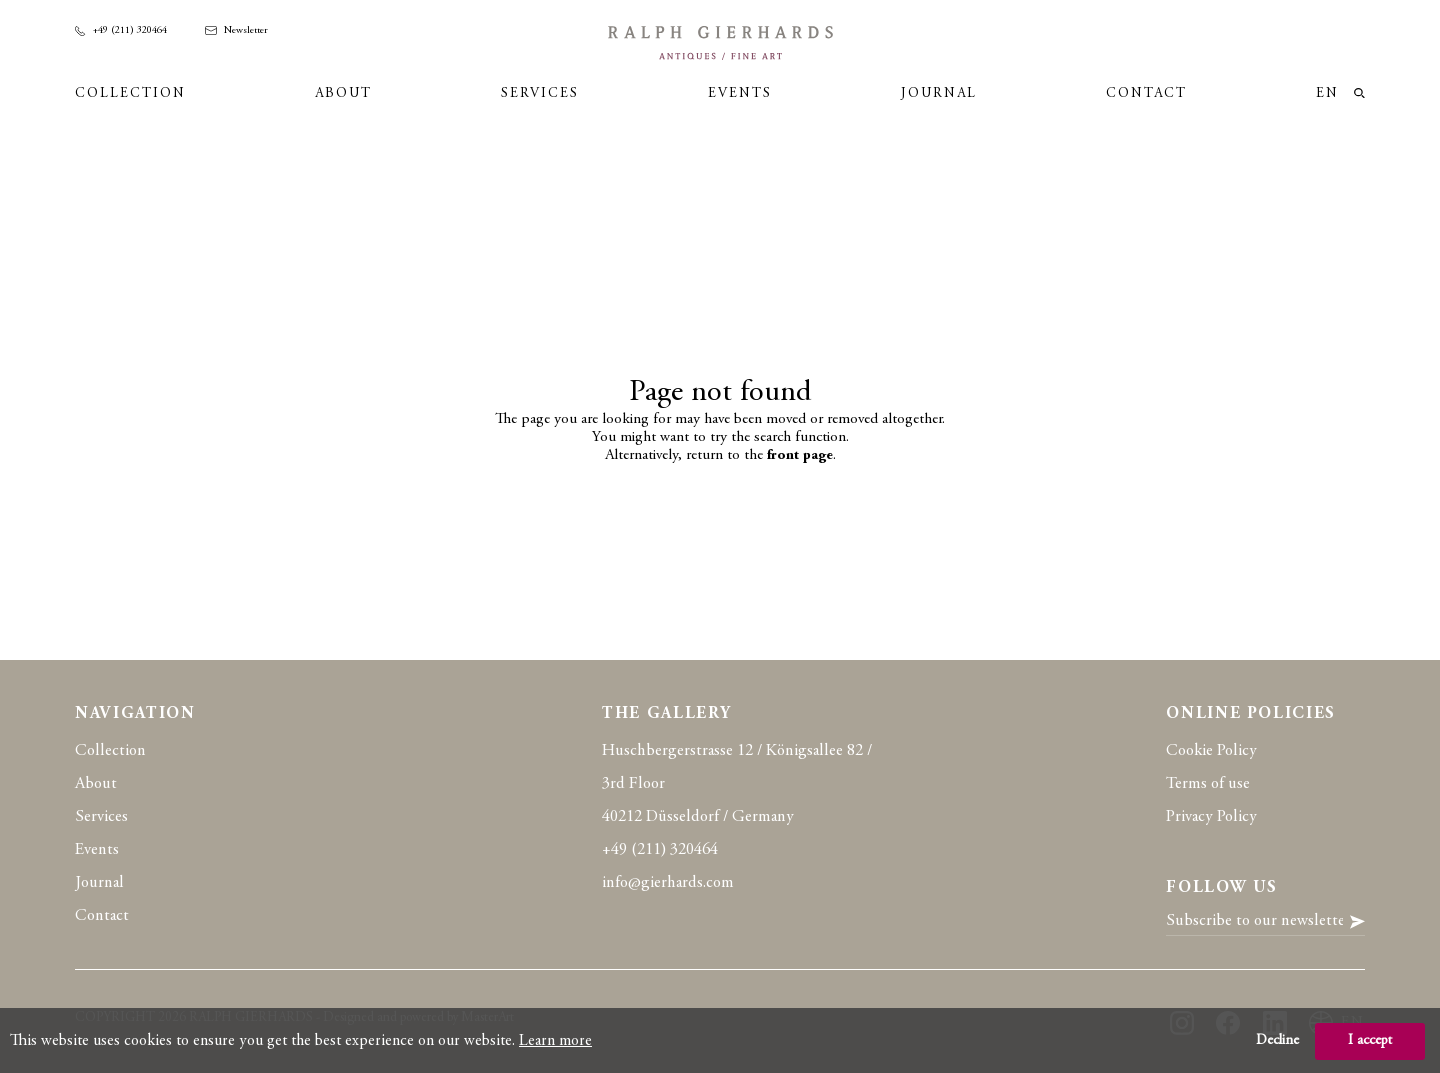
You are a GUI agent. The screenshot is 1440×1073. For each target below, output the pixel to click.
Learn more (555, 1041)
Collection (130, 94)
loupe (1359, 93)
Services (540, 94)
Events (740, 94)
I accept (1370, 1041)
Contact (1146, 94)
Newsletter (237, 31)
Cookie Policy (1211, 751)
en (1327, 94)
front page (800, 455)
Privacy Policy (1211, 817)
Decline (1277, 1041)
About (343, 94)
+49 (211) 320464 (121, 31)
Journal (939, 94)
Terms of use (1208, 784)
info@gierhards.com (668, 883)
